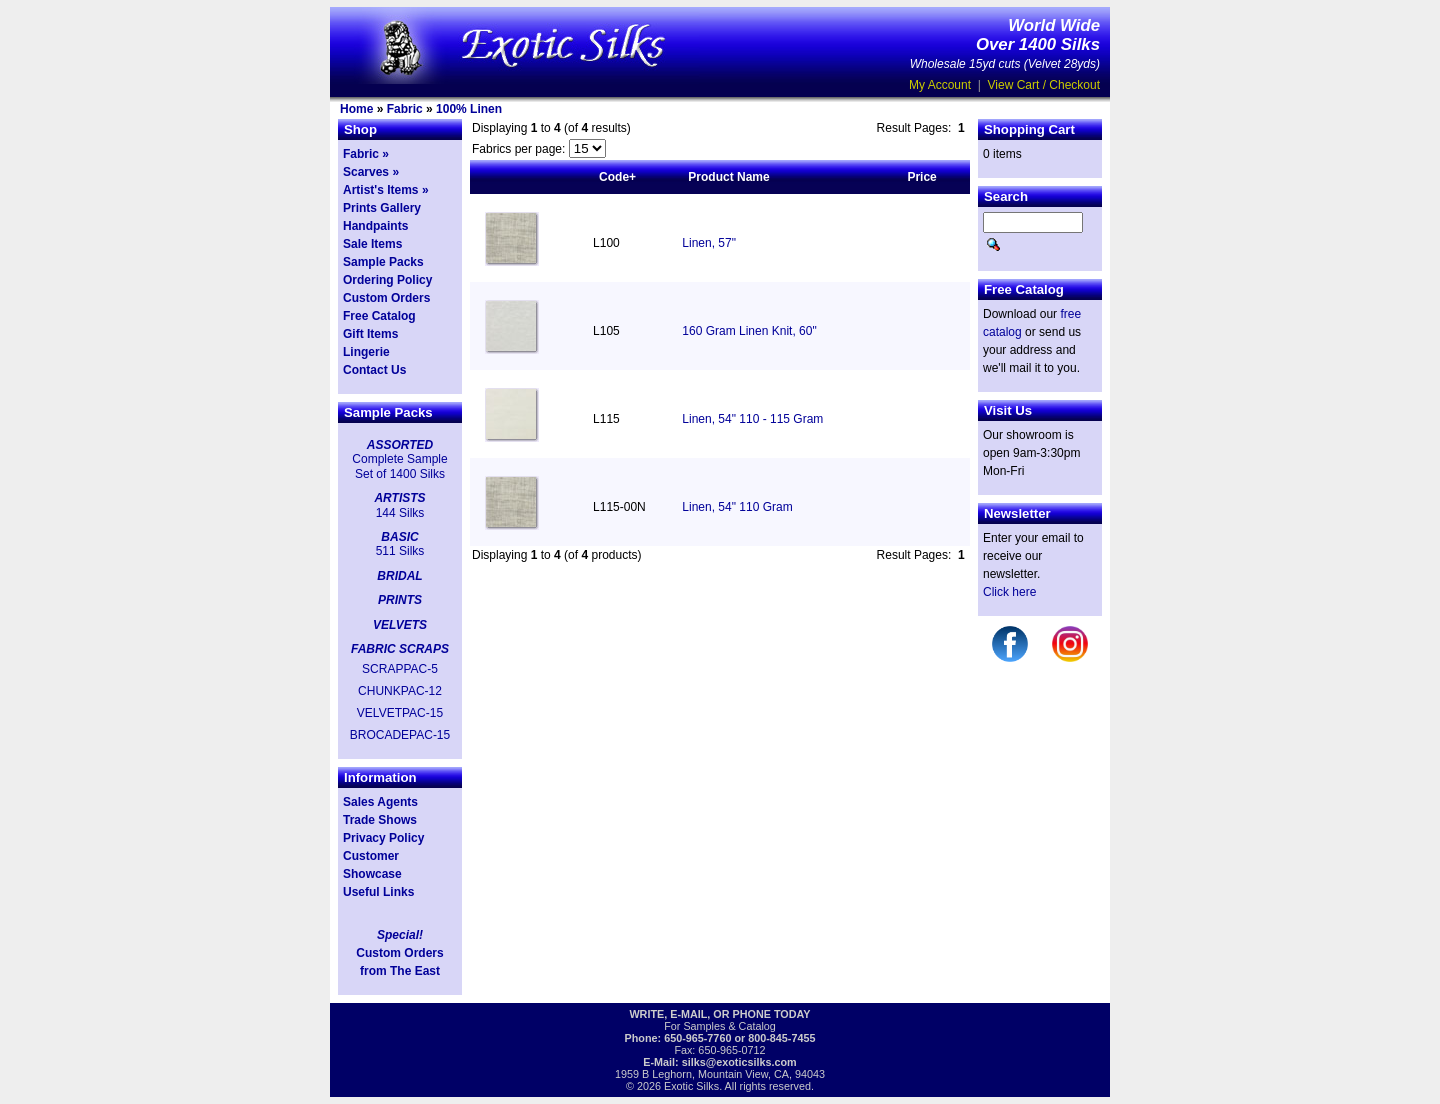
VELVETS (400, 625)
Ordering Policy (387, 280)
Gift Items (370, 334)
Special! (400, 935)
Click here (1009, 592)
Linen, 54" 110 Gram (737, 507)
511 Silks (400, 551)
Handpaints (375, 226)
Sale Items (372, 244)
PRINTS (400, 600)
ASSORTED (400, 445)
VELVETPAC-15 (400, 713)
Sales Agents (380, 802)
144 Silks (400, 513)
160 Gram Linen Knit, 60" (749, 331)
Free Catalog (379, 316)
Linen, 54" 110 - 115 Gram (752, 419)
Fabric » (366, 154)
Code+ (617, 177)
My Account (940, 85)
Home (356, 109)
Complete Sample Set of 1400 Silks (399, 466)
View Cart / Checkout (1044, 85)
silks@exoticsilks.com (739, 1062)
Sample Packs (383, 262)
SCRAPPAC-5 (400, 669)
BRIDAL (399, 576)
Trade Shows (380, 820)
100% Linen (469, 109)
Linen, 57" (709, 243)
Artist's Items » (386, 190)
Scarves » (371, 172)
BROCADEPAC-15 (400, 735)
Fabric (405, 109)
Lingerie (366, 352)
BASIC (399, 537)
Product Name (728, 177)
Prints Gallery (382, 208)
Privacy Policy (383, 838)
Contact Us (374, 370)
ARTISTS (399, 498)
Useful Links (378, 892)
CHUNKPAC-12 (400, 691)
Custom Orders (386, 298)
